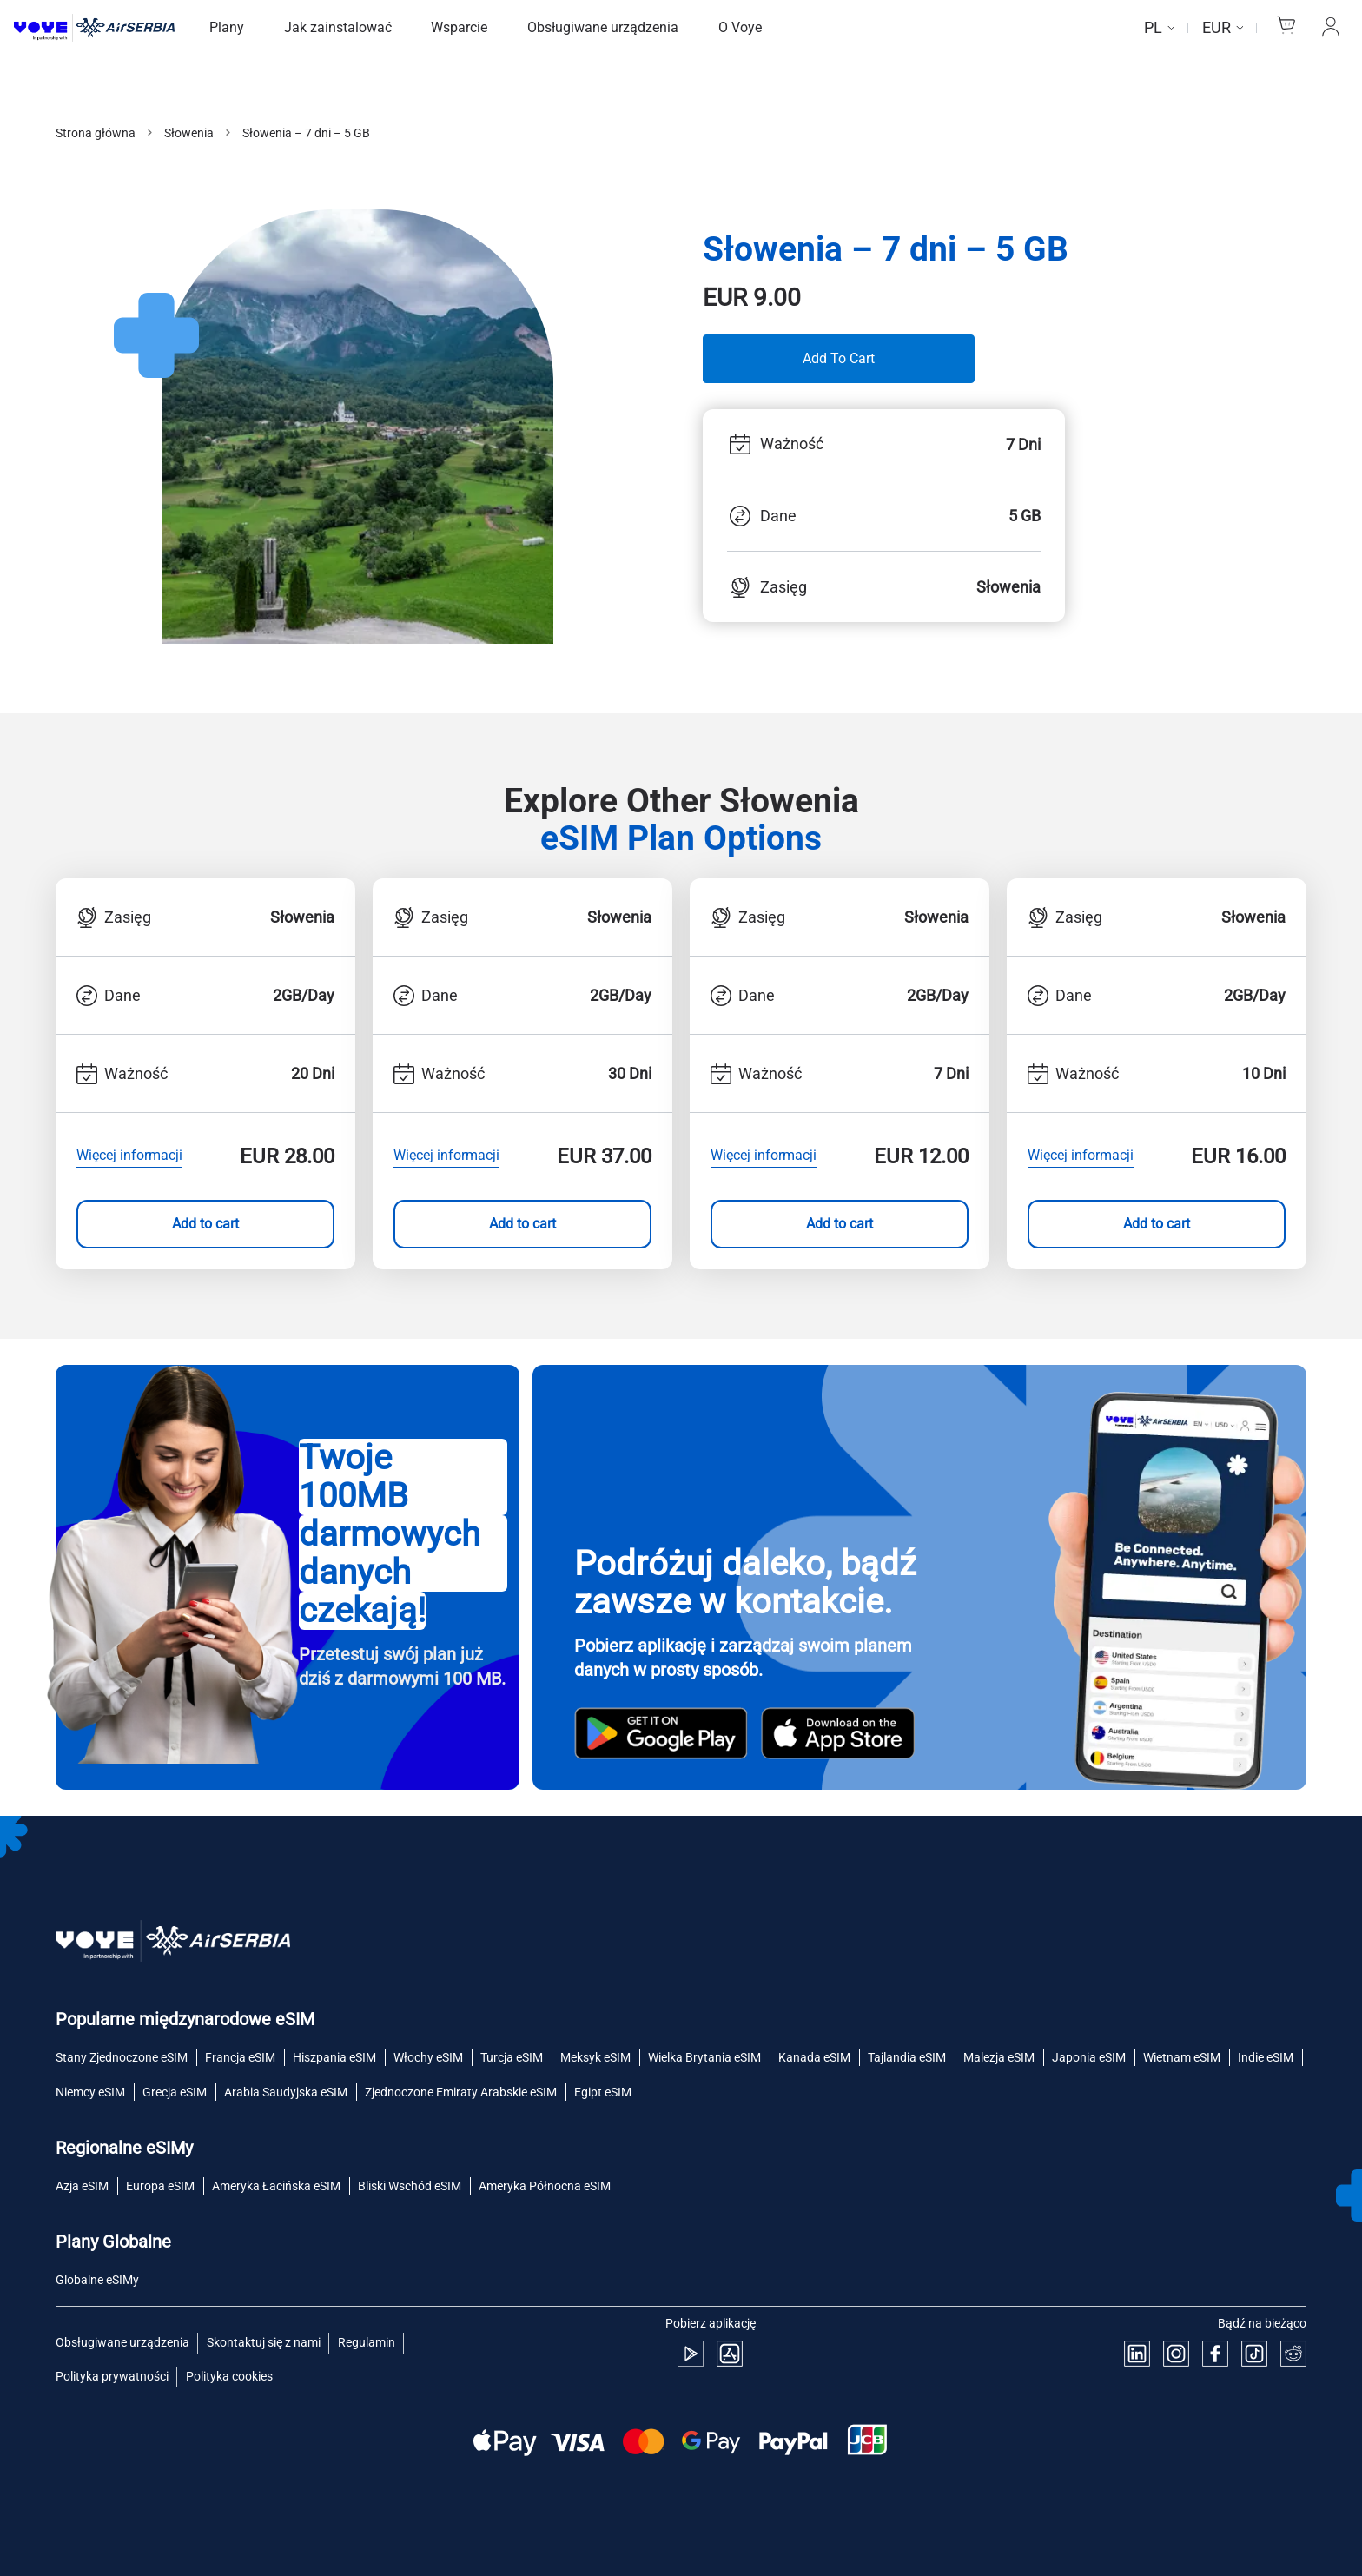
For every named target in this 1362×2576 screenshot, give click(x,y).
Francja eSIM (240, 2057)
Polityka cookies (229, 2376)
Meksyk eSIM (595, 2057)
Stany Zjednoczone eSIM (122, 2057)
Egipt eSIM (602, 2092)
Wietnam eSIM (1181, 2057)
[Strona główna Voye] (94, 28)
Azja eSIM (82, 2186)
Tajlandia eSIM (907, 2057)
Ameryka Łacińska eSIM (276, 2186)
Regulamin (366, 2342)
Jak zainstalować (338, 27)
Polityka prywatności (112, 2376)
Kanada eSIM (814, 2057)
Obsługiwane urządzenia (602, 27)
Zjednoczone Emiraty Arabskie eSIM (461, 2092)
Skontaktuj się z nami (264, 2342)
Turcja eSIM (511, 2057)
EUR (1216, 27)
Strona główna (96, 133)
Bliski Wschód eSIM (409, 2186)
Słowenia (189, 133)
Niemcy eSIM (90, 2092)
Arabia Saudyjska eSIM (285, 2092)
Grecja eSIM (174, 2092)
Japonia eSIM (1089, 2057)
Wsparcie (459, 27)
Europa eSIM (160, 2186)
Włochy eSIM (428, 2057)
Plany (226, 27)
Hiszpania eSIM (334, 2057)
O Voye (740, 27)
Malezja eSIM (999, 2057)
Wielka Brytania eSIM (704, 2057)
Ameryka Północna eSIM (545, 2186)
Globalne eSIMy (97, 2280)
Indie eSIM (1265, 2057)
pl (1153, 27)
